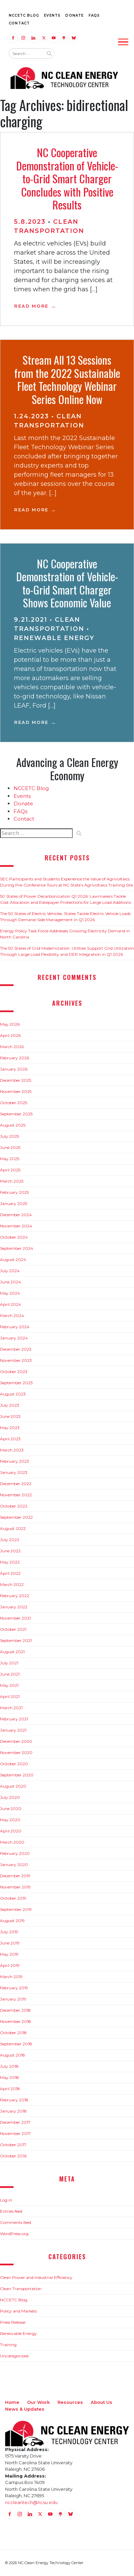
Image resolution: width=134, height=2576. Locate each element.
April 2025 (10, 1169)
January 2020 (14, 1864)
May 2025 (9, 1158)
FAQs (94, 15)
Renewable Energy (54, 638)
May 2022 (10, 1562)
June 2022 (10, 1550)
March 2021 (11, 1707)
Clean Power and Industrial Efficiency (36, 2277)
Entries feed (11, 2211)
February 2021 (14, 1718)
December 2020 (16, 1741)
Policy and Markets (18, 2311)
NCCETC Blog (24, 15)
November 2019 (15, 1886)
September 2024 (16, 1248)
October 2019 (13, 1898)
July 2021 (9, 1662)
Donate (74, 15)
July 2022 (9, 1539)
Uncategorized (14, 2355)
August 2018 (12, 2055)
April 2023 (10, 1438)
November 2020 (16, 1752)
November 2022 (16, 1494)
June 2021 (10, 1674)
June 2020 (10, 1808)
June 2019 (10, 1942)
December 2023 (15, 1349)
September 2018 (16, 2043)
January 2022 (13, 1606)
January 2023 (13, 1472)
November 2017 (15, 2133)
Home (12, 2402)
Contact (19, 23)
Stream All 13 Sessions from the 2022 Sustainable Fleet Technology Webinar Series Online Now (67, 379)
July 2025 (9, 1136)
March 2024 (12, 1315)
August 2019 (12, 1920)
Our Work (38, 2402)
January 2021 (13, 1730)
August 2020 (13, 1786)
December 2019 (15, 1875)
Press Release (12, 2322)
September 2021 (16, 1640)
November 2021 (15, 1618)
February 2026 (14, 1057)
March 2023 (12, 1450)
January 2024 (14, 1337)
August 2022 (13, 1528)
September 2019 (16, 1909)
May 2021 (9, 1685)
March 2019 (11, 1976)
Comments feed (15, 2222)
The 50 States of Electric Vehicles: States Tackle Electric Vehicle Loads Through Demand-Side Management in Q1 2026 (65, 916)
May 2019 (9, 1954)
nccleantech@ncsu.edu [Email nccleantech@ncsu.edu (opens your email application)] (31, 2502)
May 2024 (10, 1293)
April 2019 (10, 1965)
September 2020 (17, 1774)
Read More (31, 306)
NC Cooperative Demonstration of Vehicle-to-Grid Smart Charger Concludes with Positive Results (67, 178)
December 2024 (16, 1214)
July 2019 (9, 1931)
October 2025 (13, 1102)
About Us (101, 2402)
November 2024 (16, 1225)
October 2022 (13, 1506)
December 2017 (15, 2122)
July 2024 (10, 1270)
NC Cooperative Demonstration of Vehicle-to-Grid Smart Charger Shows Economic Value (67, 582)
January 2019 (13, 1999)
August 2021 (12, 1651)
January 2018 (13, 2111)
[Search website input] (26, 53)
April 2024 (10, 1304)
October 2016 (13, 2155)
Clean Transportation (21, 2288)
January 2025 (13, 1203)
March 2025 (11, 1181)
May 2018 (9, 2077)
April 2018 (10, 2088)
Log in (6, 2200)
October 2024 (14, 1237)
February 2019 (14, 1987)
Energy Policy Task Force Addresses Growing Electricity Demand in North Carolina (65, 933)
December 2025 (15, 1080)
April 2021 (10, 1696)
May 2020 (10, 1819)
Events (52, 15)
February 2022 (14, 1595)
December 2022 (15, 1483)
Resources (70, 2402)
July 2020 (10, 1797)
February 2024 (14, 1326)
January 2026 (13, 1069)
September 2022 (16, 1517)
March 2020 (12, 1842)
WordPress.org (14, 2233)
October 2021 (13, 1629)
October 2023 (13, 1371)
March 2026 (12, 1046)
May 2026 (10, 1024)
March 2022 (12, 1584)
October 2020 (14, 1763)
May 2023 (10, 1427)
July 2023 (9, 1405)
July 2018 (9, 2066)
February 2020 (15, 1853)
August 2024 (13, 1259)
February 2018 (14, 2099)
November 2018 (15, 2021)
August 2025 (12, 1125)
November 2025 (15, 1091)
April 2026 (10, 1035)
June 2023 (10, 1416)
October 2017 (13, 2144)
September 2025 (16, 1113)
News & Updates (24, 2409)
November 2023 (16, 1360)
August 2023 (13, 1393)
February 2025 (14, 1192)
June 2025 (10, 1147)
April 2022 (10, 1573)
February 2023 (14, 1461)
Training (8, 2344)
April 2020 (10, 1830)
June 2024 (10, 1281)
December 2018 (15, 2010)
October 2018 (13, 2032)
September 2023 (16, 1382)
